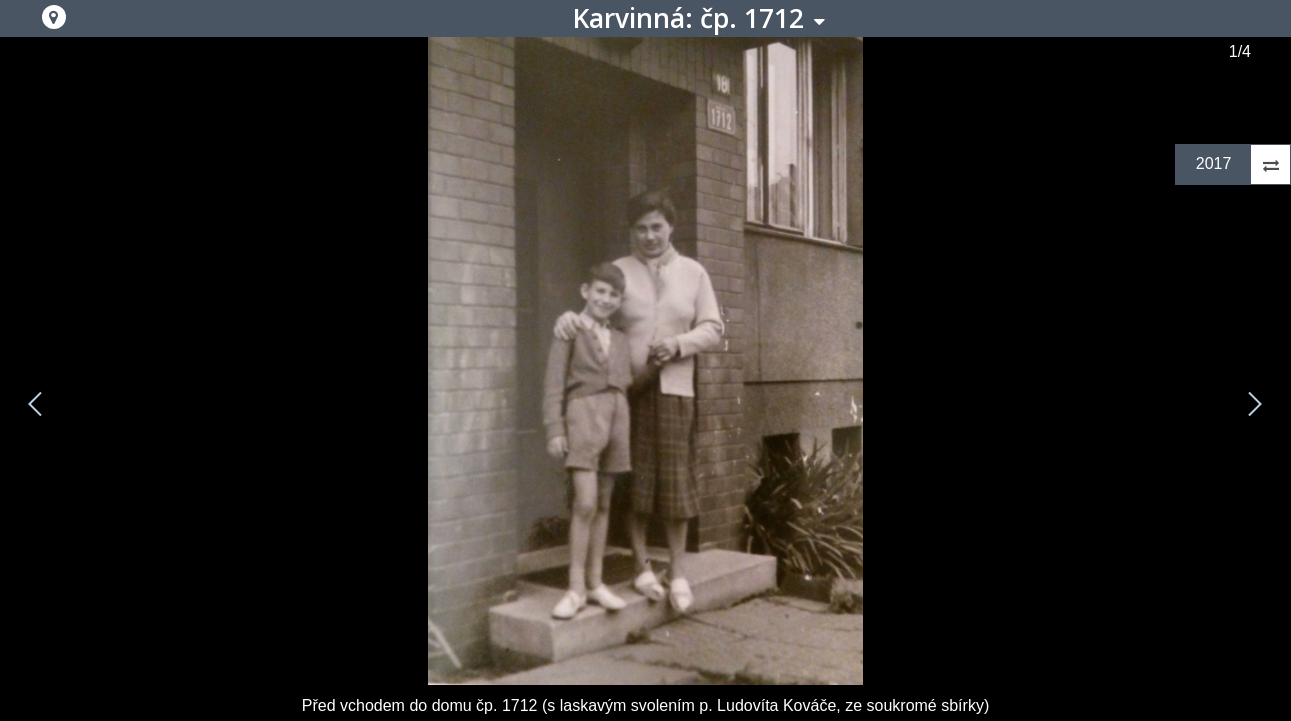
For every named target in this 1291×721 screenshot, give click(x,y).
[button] (54, 17)
